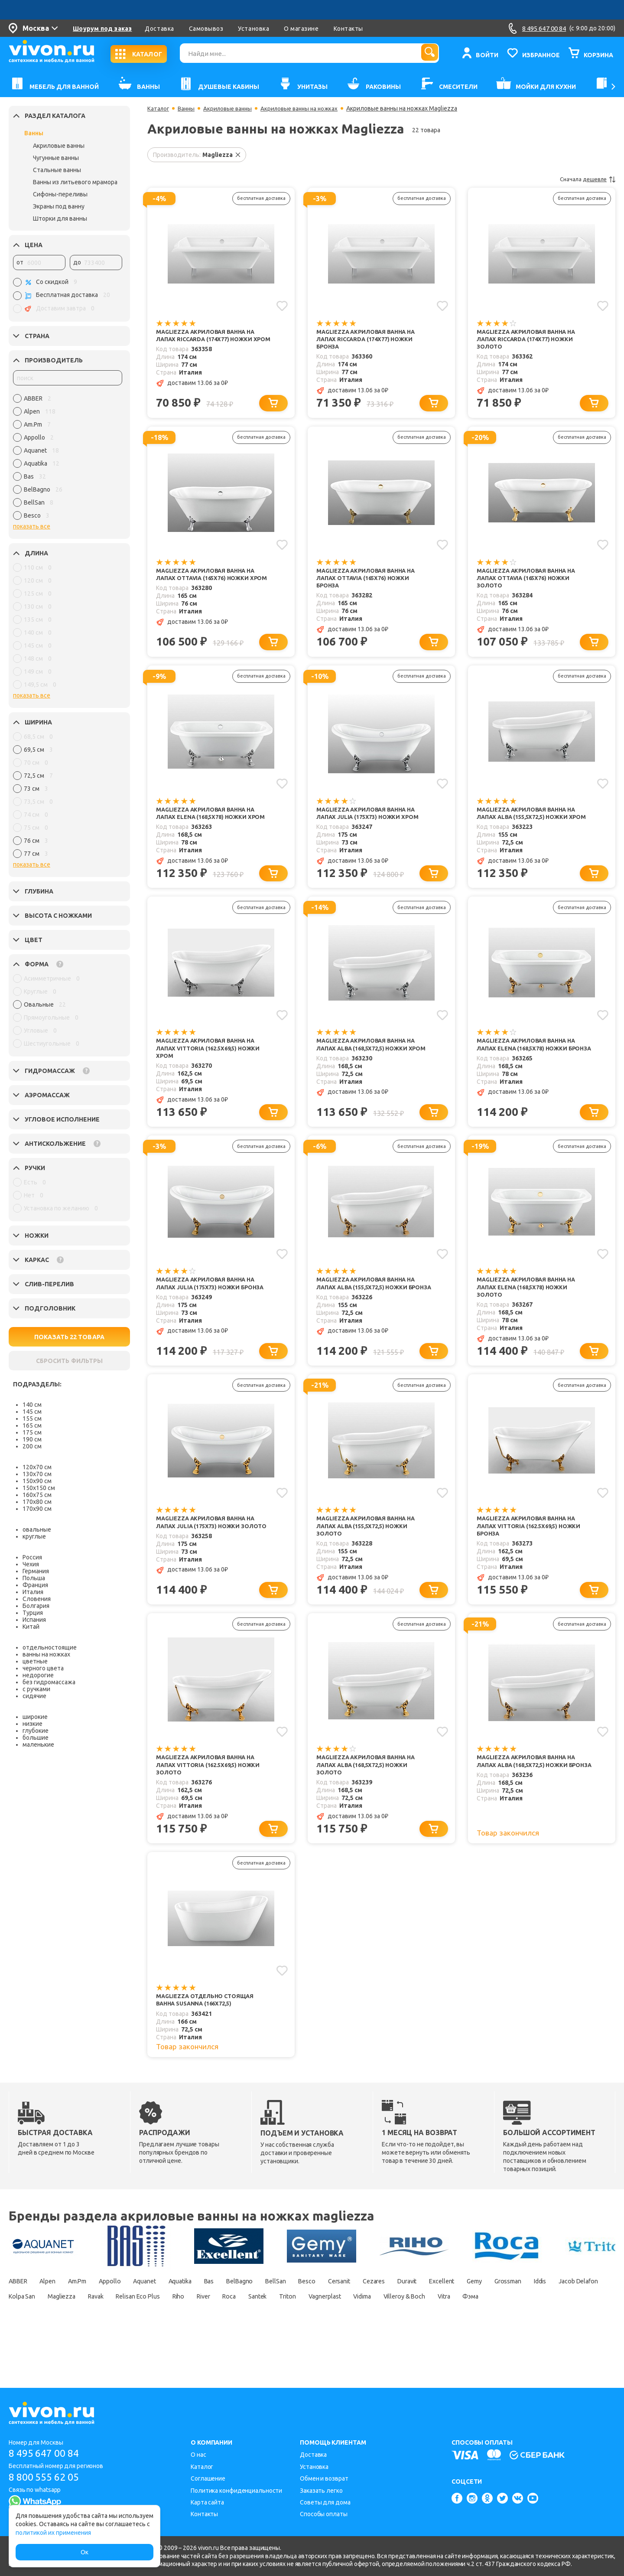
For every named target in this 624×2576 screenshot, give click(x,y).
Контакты (348, 28)
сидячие (34, 1695)
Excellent (520, 2315)
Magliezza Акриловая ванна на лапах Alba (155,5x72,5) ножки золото (370, 1551)
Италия (33, 1591)
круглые (34, 1536)
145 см (32, 1411)
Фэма (112, 2345)
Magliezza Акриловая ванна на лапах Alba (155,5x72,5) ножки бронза (370, 1309)
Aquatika (212, 2315)
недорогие (38, 1675)
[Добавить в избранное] (281, 305)
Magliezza (210, 2330)
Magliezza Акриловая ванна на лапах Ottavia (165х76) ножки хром (209, 582)
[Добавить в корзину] (275, 406)
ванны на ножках (46, 1654)
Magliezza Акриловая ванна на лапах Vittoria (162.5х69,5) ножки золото (213, 1794)
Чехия (31, 1564)
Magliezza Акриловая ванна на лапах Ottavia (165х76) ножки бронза (370, 582)
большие (36, 1737)
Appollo (129, 2315)
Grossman (25, 2330)
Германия (36, 1571)
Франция (35, 1584)
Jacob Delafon (110, 2330)
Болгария (36, 1605)
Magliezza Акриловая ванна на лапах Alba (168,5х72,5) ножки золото (370, 1794)
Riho (349, 2330)
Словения (37, 1598)
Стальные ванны (57, 169)
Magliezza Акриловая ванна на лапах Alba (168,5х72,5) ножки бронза (530, 1794)
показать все (31, 526)
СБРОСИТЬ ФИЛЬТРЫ (69, 1360)
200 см (32, 1446)
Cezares (441, 2315)
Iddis (64, 2330)
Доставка (159, 28)
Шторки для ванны (60, 218)
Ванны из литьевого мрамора (75, 182)
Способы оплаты (324, 2514)
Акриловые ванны (58, 145)
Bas (248, 2315)
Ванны (33, 133)
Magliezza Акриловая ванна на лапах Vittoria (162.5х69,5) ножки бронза (533, 1551)
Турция (33, 1612)
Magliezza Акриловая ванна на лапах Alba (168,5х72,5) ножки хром (370, 1067)
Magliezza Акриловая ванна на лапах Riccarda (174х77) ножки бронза (370, 340)
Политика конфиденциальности (236, 2490)
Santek (444, 2330)
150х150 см (39, 1487)
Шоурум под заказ (102, 28)
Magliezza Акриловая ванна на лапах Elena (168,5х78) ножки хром (209, 824)
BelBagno (284, 2315)
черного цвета (43, 1668)
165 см (32, 1425)
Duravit (480, 2315)
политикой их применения (53, 2532)
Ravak (251, 2330)
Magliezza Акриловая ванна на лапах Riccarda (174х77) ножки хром (209, 340)
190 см (32, 1439)
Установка (253, 28)
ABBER (19, 2315)
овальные (37, 1529)
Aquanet (169, 2315)
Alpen (55, 2315)
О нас (198, 2455)
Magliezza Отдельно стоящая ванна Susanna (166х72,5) (209, 2032)
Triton (480, 2330)
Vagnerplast (524, 2330)
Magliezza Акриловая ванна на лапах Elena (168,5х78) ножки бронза (530, 1067)
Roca (411, 2330)
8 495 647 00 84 (47, 2453)
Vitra (80, 2345)
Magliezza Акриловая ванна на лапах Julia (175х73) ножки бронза (209, 1309)
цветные (35, 1661)
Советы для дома (325, 2502)
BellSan (326, 2315)
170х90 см (37, 1508)
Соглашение (208, 2478)
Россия (32, 1557)
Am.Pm (90, 2315)
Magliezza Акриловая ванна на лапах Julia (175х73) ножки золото (209, 1551)
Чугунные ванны (56, 157)
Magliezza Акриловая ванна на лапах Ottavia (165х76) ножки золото (530, 582)
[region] (67, 459)
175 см (32, 1432)
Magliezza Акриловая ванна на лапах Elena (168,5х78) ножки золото (530, 1309)
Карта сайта (207, 2502)
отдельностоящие (50, 1647)
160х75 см (37, 1494)
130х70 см (37, 1474)
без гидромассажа (49, 1682)
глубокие (36, 1730)
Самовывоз (206, 28)
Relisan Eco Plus (301, 2330)
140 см (32, 1404)
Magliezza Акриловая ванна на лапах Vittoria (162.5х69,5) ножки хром (213, 1067)
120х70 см (37, 1467)
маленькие (38, 1744)
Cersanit (400, 2315)
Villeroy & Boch (32, 2345)
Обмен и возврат (324, 2478)
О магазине (301, 28)
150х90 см (37, 1480)
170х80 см (37, 1501)
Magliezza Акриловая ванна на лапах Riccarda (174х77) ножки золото (530, 340)
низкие (32, 1723)
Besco (362, 2315)
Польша (34, 1578)
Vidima (570, 2330)
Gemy (559, 2315)
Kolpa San (163, 2330)
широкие (35, 1716)
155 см (32, 1418)
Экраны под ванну (58, 206)
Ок (84, 2552)
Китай (31, 1626)
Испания (34, 1619)
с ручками (36, 1689)
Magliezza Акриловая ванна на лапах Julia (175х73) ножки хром (371, 820)
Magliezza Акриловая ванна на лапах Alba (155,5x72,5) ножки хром (530, 824)
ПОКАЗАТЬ (69, 1337)
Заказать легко (321, 2490)
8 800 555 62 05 (47, 2477)
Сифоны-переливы (60, 194)
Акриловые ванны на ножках (307, 108)
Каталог (158, 108)
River (379, 2330)
